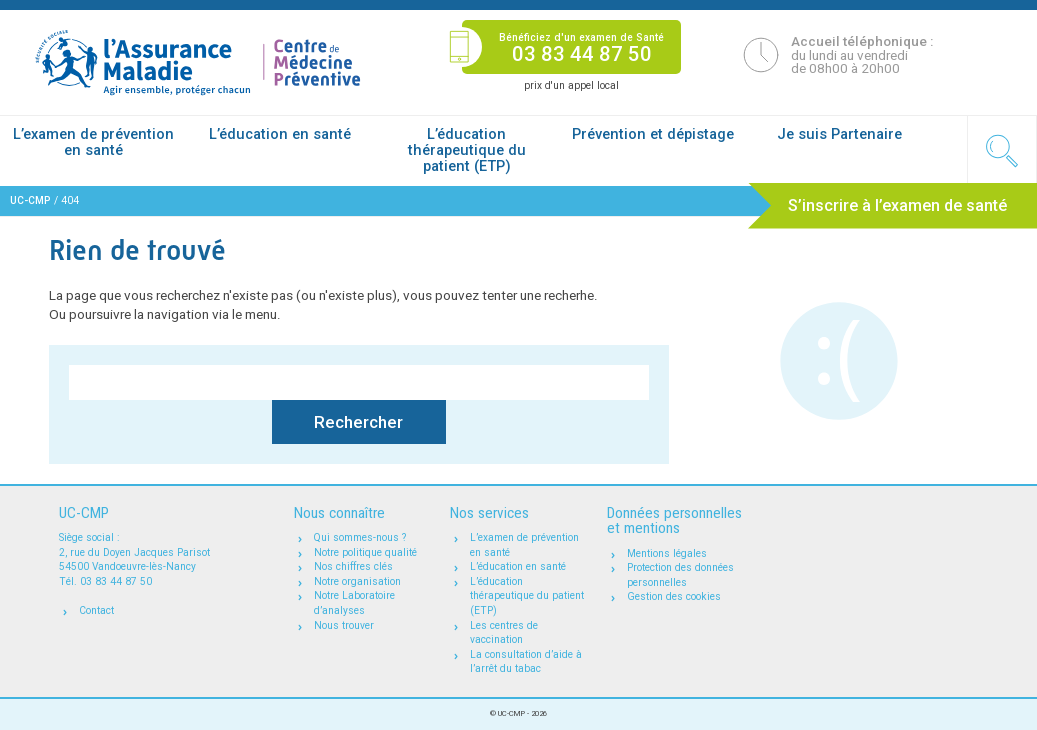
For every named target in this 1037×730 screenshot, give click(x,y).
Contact (96, 610)
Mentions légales (667, 553)
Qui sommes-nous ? (360, 537)
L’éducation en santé (280, 134)
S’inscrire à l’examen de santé (897, 205)
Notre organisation (357, 581)
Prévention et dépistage (653, 134)
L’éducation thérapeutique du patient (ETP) (467, 150)
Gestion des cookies (674, 596)
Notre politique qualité (365, 552)
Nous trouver (344, 625)
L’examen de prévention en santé (93, 142)
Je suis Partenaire (839, 134)
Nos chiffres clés (353, 566)
